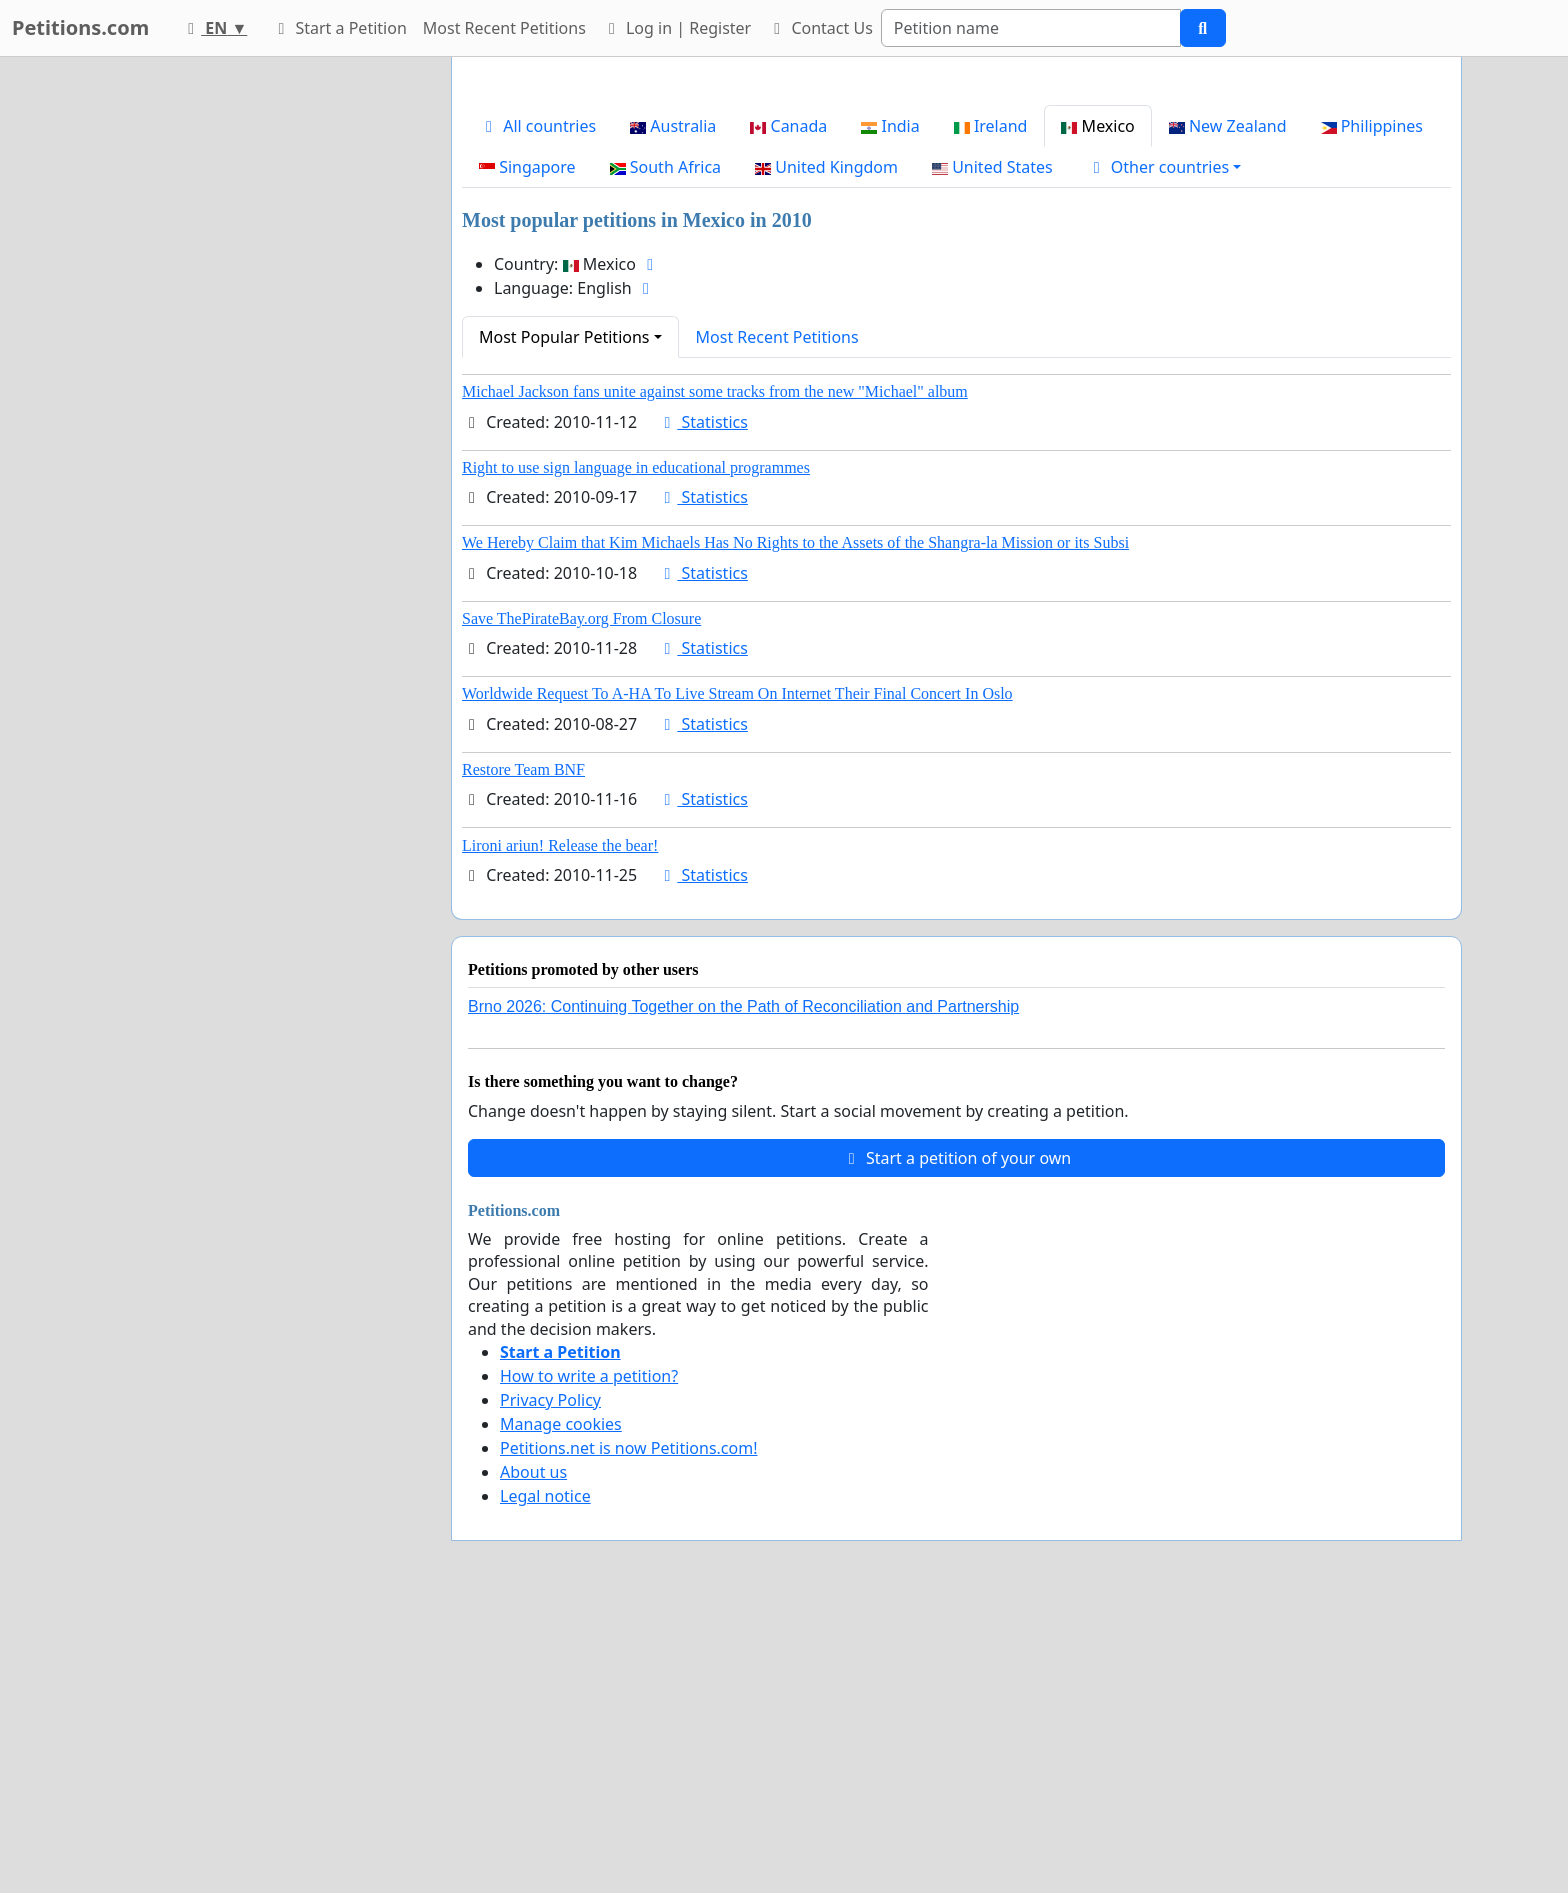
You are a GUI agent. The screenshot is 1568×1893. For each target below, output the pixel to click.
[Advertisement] (956, 229)
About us (533, 1752)
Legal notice (545, 1776)
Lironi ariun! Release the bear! (560, 1125)
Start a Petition (338, 28)
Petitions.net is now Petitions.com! (628, 1728)
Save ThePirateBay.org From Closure (581, 898)
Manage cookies (561, 1704)
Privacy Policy (550, 1680)
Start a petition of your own (956, 1438)
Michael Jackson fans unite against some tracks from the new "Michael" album (715, 671)
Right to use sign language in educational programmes (636, 747)
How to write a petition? (589, 1656)
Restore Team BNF (523, 1049)
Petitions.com (80, 27)
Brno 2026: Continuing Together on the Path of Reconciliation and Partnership (743, 1286)
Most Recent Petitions (504, 28)
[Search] (1031, 28)
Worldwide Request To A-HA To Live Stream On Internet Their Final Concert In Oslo (737, 973)
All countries (537, 406)
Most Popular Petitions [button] (564, 617)
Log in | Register (676, 28)
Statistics (702, 702)
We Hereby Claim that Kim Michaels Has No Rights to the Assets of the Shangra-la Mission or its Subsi (795, 822)
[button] (1164, 447)
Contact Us (820, 28)
